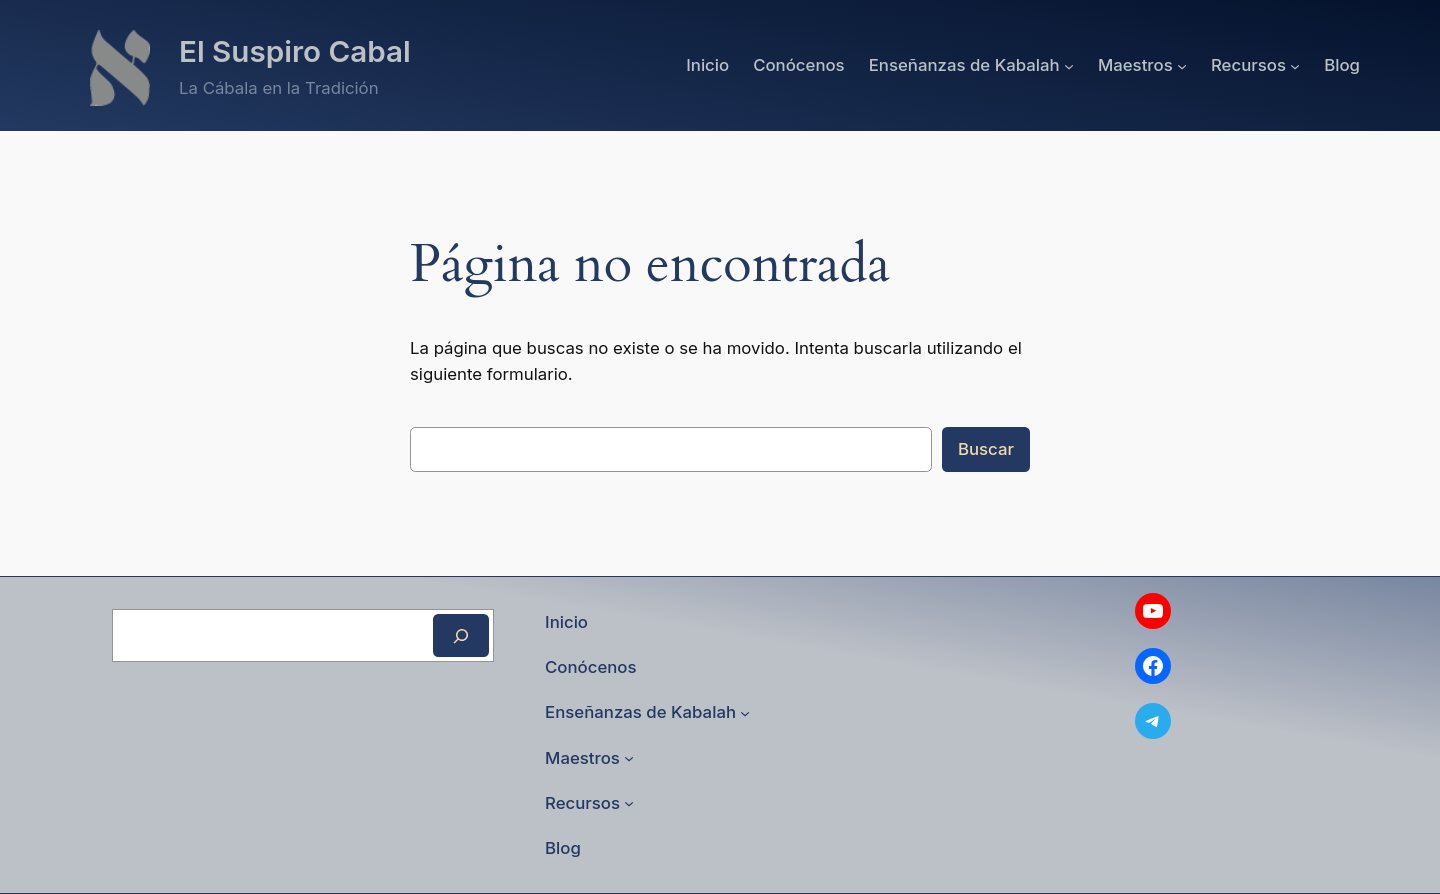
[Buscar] (461, 635)
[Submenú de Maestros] (1182, 65)
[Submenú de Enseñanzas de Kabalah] (1069, 65)
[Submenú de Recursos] (1295, 65)
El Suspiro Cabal (295, 51)
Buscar (986, 449)
